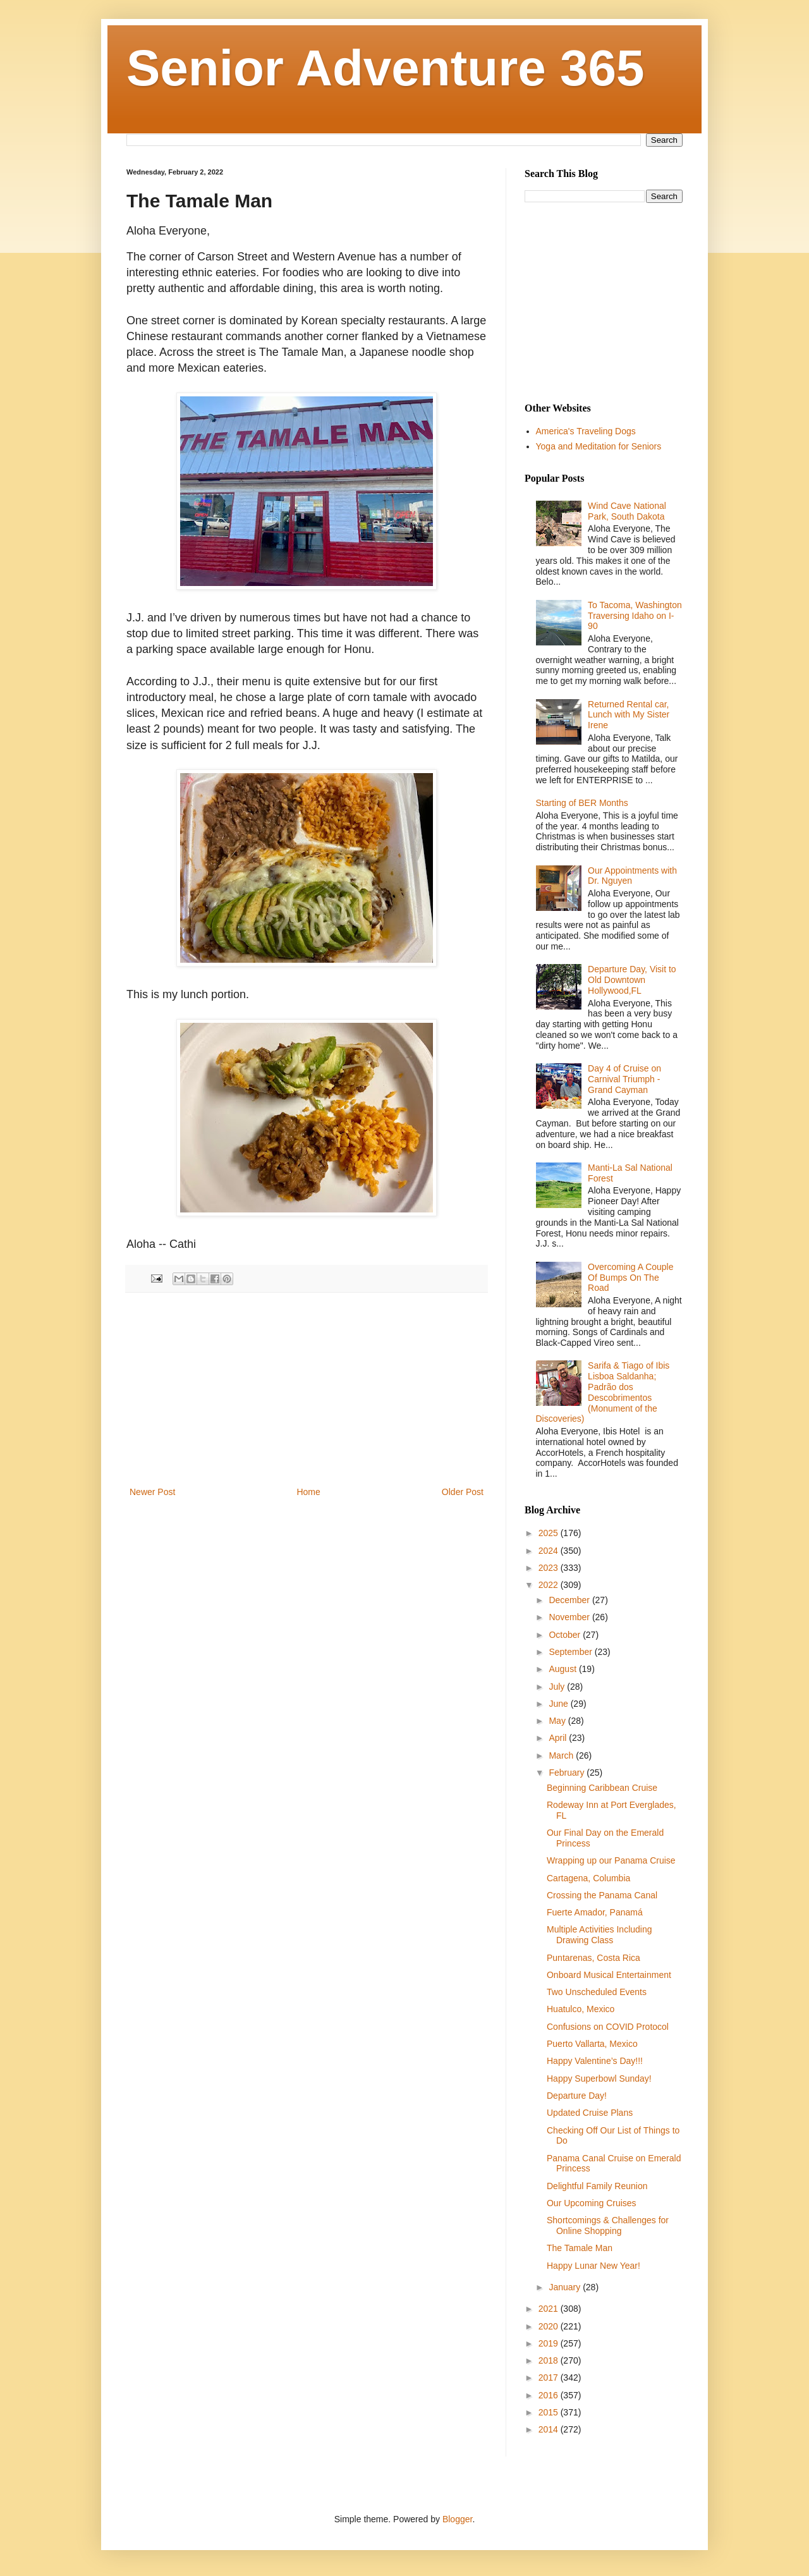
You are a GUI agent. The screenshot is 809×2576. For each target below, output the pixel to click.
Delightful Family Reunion (597, 2186)
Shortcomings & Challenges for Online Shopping (608, 2225)
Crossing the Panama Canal (602, 1895)
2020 (549, 2326)
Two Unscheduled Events (597, 1992)
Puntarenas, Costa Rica (593, 1958)
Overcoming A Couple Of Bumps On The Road (630, 1277)
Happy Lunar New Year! (593, 2266)
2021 (549, 2309)
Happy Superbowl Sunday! (599, 2078)
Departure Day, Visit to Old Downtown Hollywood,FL (632, 980)
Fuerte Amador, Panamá (595, 1912)
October (566, 1635)
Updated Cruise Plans (590, 2113)
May (558, 1721)
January (566, 2287)
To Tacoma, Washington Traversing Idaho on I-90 (635, 616)
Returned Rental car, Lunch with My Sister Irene (628, 715)
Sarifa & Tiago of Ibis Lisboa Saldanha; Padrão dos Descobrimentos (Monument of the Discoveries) (603, 1392)
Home (308, 1492)
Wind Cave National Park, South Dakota (627, 511)
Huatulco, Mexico (580, 2009)
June (559, 1704)
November (570, 1617)
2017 (549, 2377)
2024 (549, 1551)
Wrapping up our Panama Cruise (611, 1860)
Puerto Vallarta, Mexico (592, 2044)
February (568, 1772)
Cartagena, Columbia (588, 1878)
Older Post (463, 1492)
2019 (549, 2343)
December (570, 1600)
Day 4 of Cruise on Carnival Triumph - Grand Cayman (624, 1079)
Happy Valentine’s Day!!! (595, 2061)
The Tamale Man (579, 2248)
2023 (549, 1568)
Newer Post (152, 1492)
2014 (549, 2429)
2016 (549, 2395)
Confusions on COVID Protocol (608, 2027)
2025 (549, 1533)
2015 (549, 2412)
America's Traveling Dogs (586, 431)
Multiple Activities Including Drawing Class (599, 1934)
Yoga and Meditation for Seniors (599, 446)
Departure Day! (577, 2096)
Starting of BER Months (582, 803)
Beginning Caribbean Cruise (602, 1788)
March (562, 1755)
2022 (549, 1585)
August (563, 1669)
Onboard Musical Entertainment (609, 1975)
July (558, 1687)
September (571, 1652)
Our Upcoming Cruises (591, 2203)
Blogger (457, 2519)
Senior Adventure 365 (385, 68)
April (559, 1738)
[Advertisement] (306, 1389)
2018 (549, 2360)
